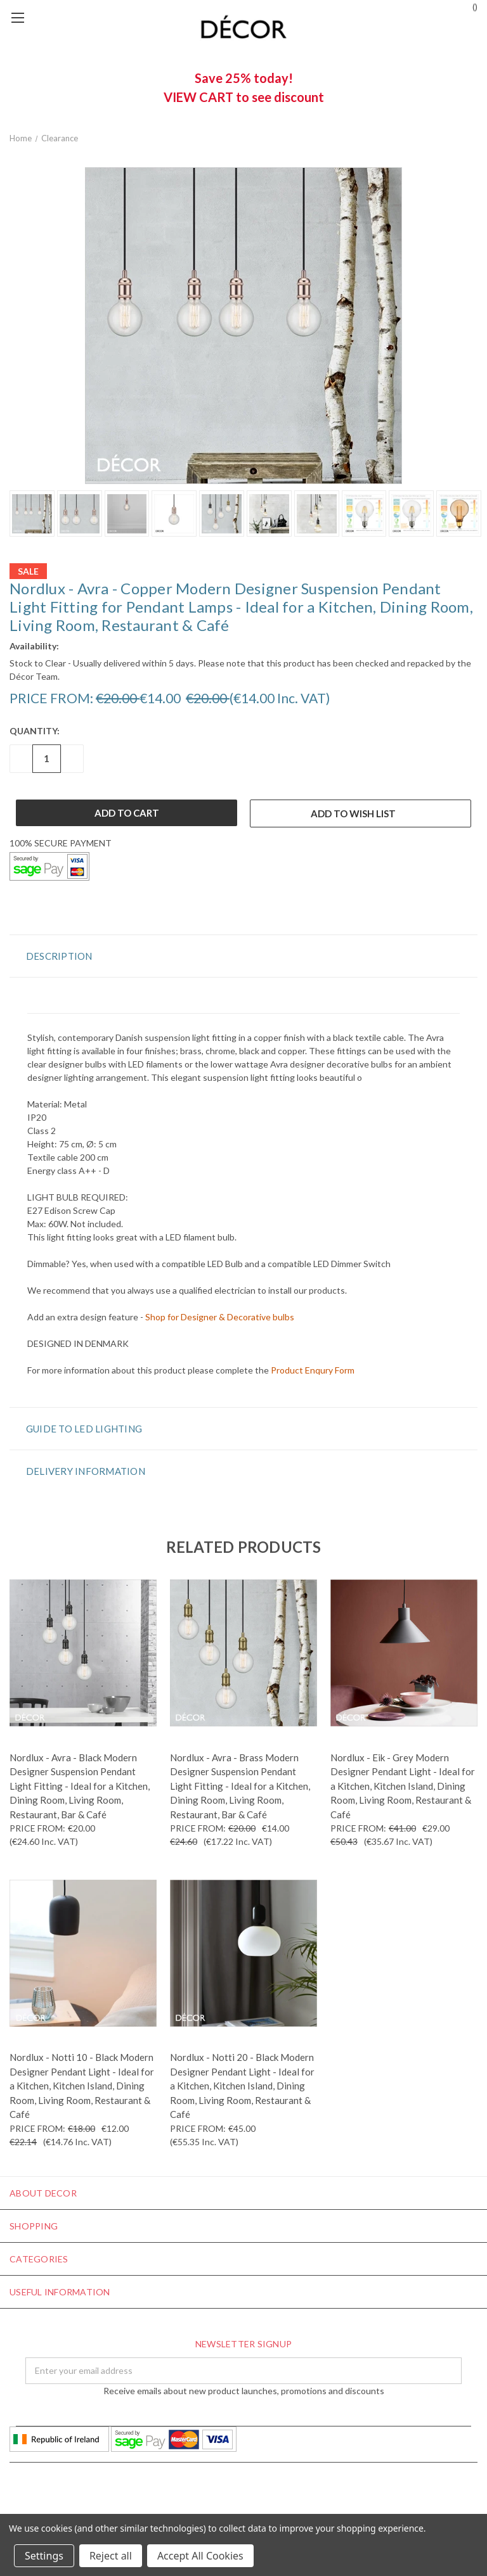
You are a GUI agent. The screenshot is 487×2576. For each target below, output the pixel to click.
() (468, 6)
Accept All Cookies (200, 2556)
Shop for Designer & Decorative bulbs (219, 1316)
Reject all (110, 2556)
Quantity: (35, 730)
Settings (44, 2556)
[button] (243, 956)
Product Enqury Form (312, 1370)
